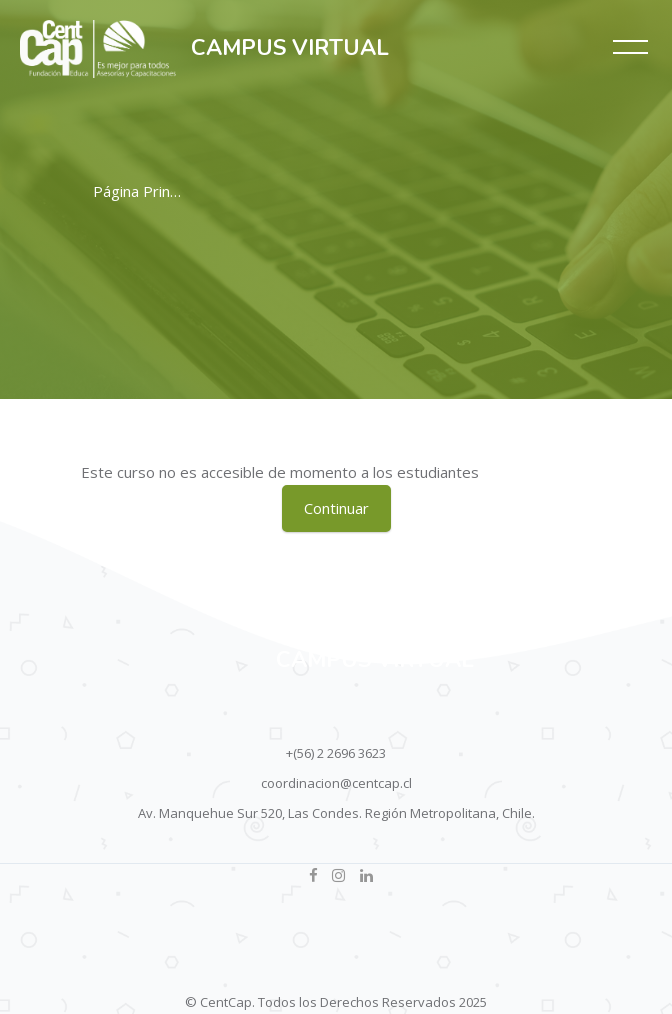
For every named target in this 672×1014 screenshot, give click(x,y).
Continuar (336, 508)
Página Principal (146, 191)
